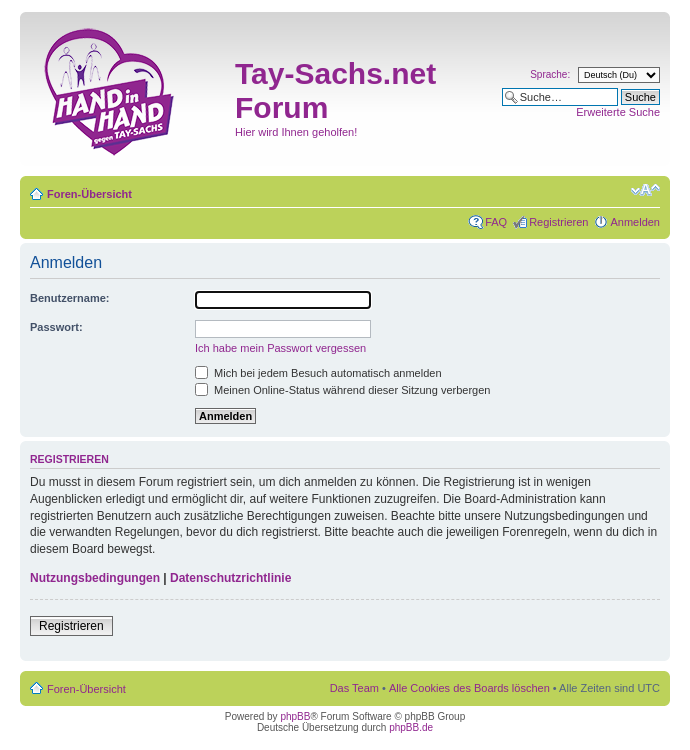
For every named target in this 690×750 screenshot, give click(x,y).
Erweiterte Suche (618, 112)
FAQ (496, 222)
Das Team (354, 688)
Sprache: (550, 74)
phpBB (295, 716)
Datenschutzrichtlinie (230, 578)
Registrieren (558, 222)
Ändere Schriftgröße (645, 190)
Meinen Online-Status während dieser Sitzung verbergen (342, 390)
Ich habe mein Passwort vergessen (280, 348)
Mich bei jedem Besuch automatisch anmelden (318, 373)
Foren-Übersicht (89, 194)
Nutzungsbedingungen (95, 578)
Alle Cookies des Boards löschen (469, 688)
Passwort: (56, 327)
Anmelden (635, 222)
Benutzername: (69, 298)
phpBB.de (411, 727)
